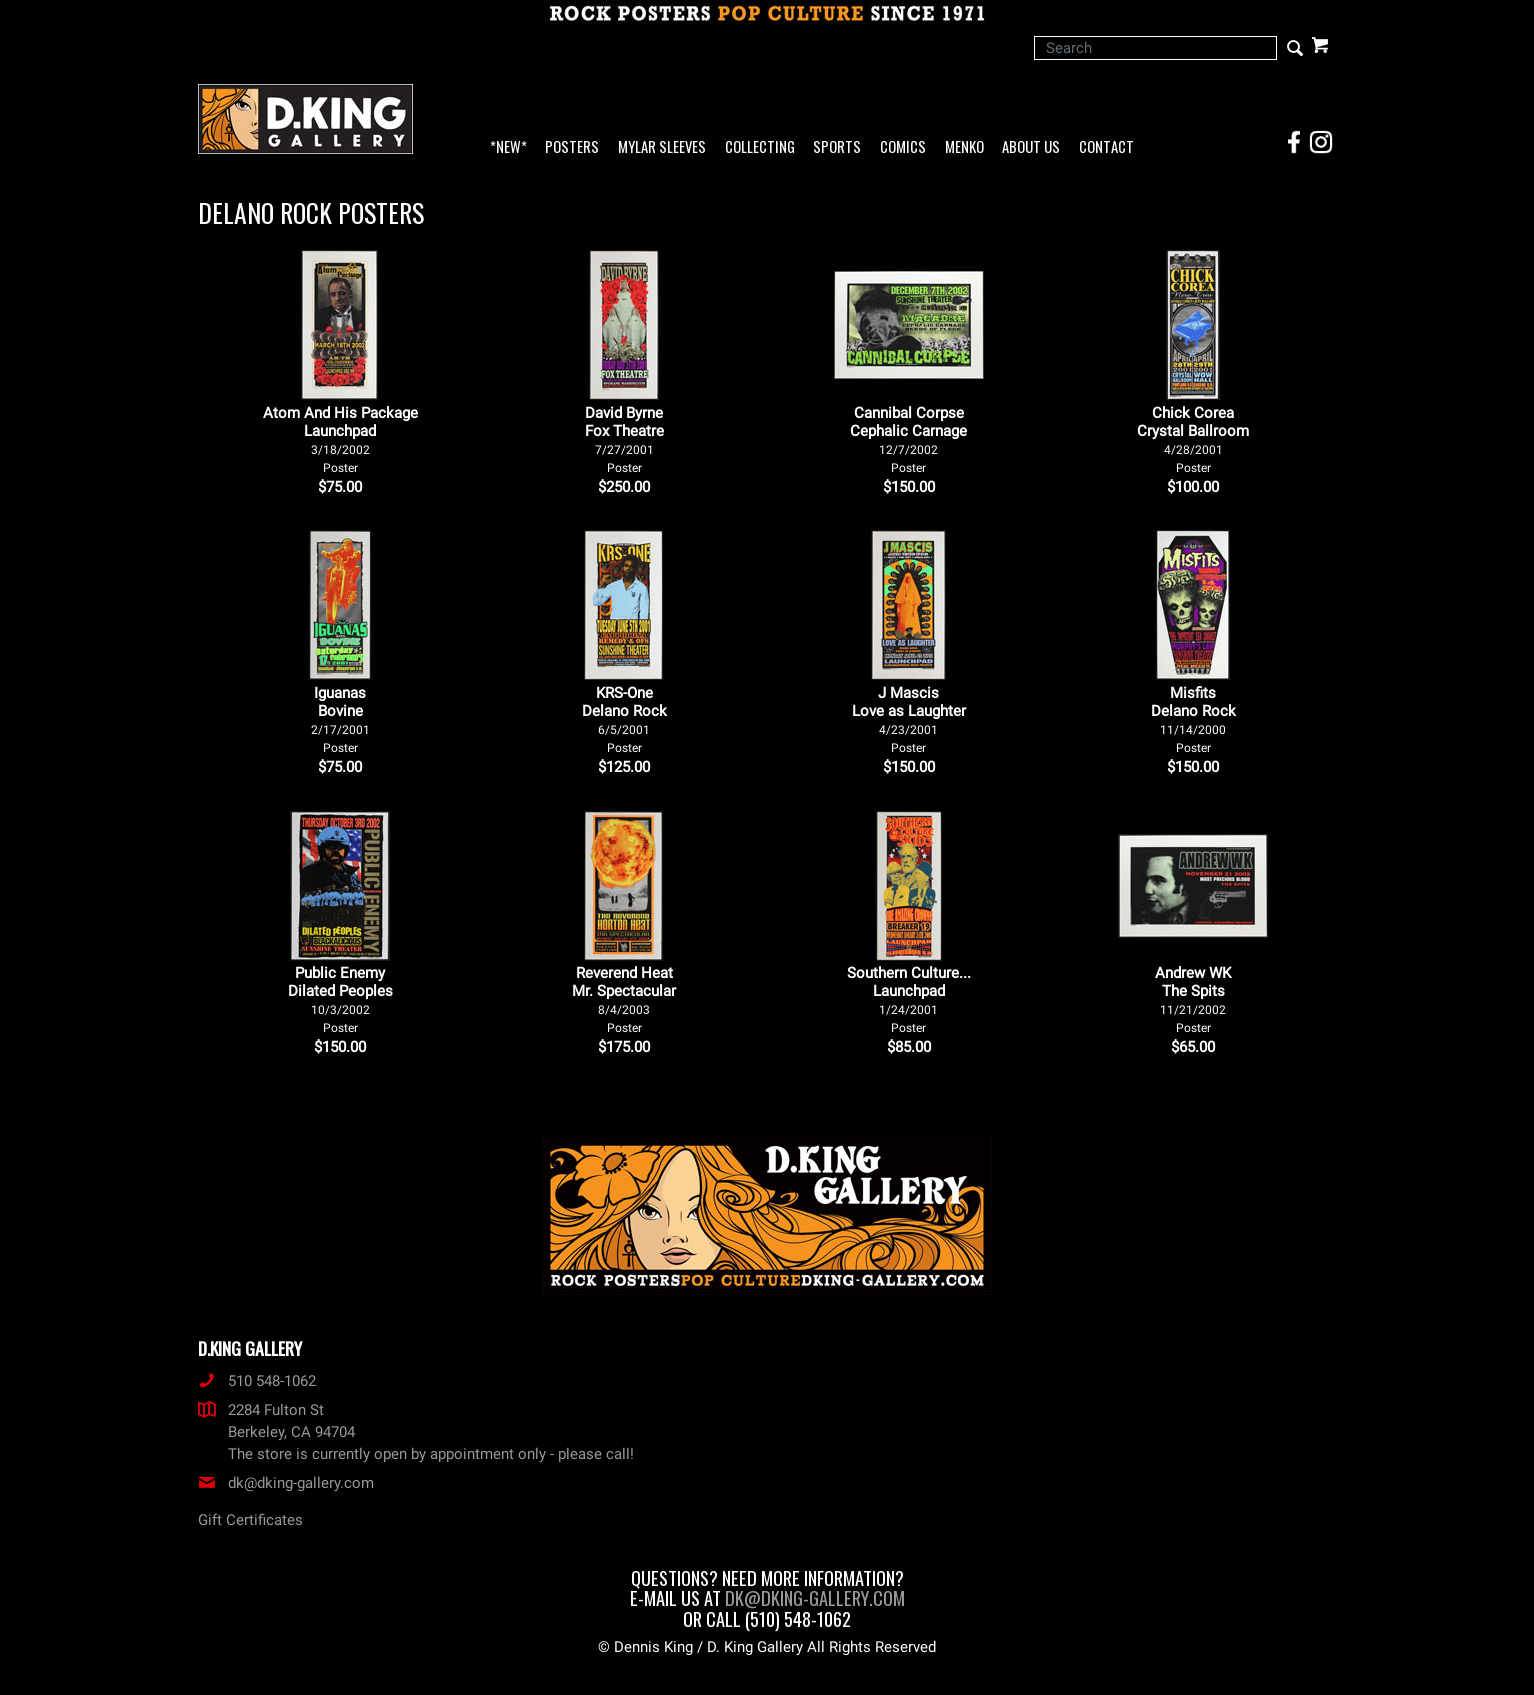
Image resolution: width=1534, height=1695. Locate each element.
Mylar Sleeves (662, 147)
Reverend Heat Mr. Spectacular (624, 999)
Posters (572, 147)
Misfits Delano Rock (1193, 719)
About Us (1031, 147)
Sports (837, 147)
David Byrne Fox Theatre (624, 439)
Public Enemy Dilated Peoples (340, 999)
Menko (964, 147)
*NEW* (508, 147)
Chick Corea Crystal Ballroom (1193, 439)
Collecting (760, 147)
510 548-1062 (257, 1381)
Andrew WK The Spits (1193, 999)
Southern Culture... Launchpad (909, 999)
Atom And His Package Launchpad (340, 439)
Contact (1106, 147)
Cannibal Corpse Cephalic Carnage (908, 439)
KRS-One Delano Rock (624, 719)
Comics (903, 147)
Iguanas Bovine (340, 719)
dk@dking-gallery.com (286, 1483)
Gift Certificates (250, 1520)
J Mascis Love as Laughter (909, 719)
